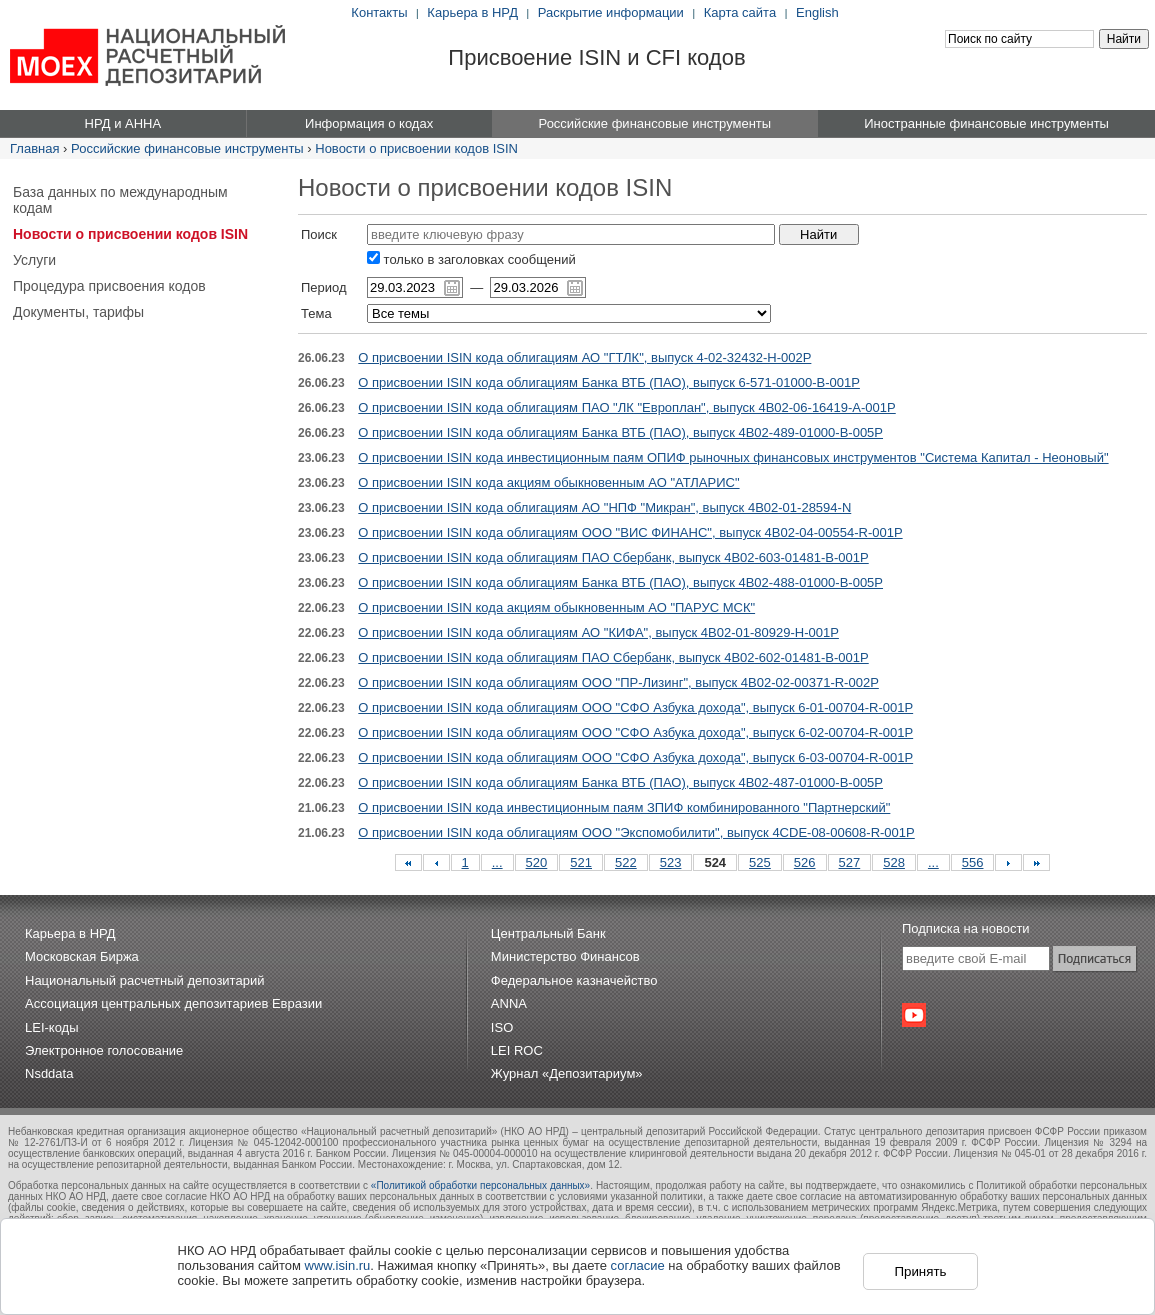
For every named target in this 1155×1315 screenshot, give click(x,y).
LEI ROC (517, 1050)
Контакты (379, 12)
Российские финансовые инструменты (187, 148)
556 (973, 862)
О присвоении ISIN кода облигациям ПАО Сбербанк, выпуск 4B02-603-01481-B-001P (613, 557)
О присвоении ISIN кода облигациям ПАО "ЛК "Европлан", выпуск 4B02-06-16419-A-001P (626, 407)
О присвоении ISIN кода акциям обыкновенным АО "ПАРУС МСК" (556, 607)
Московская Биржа (82, 956)
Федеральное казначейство (574, 980)
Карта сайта (740, 12)
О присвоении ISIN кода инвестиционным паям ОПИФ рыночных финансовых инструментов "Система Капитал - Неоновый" (733, 457)
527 (850, 862)
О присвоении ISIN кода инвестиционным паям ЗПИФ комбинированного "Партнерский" (624, 807)
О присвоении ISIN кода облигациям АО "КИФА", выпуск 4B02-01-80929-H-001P (598, 632)
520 (537, 862)
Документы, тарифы (78, 312)
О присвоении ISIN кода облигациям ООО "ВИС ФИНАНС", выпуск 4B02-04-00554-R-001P (630, 532)
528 (894, 862)
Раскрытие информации (611, 12)
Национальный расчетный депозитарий (144, 980)
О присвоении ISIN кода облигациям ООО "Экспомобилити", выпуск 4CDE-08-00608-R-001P (636, 832)
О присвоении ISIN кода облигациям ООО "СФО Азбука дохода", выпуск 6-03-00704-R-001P (635, 757)
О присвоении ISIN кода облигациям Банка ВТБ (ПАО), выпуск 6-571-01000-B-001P (609, 382)
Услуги (34, 260)
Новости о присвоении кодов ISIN (416, 148)
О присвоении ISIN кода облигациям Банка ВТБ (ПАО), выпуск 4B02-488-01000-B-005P (620, 582)
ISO (502, 1027)
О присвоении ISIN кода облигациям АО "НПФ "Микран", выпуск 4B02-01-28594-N (604, 507)
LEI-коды (52, 1027)
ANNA (509, 1003)
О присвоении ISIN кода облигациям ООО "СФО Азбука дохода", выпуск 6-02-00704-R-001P (635, 732)
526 (805, 862)
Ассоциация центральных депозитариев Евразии (173, 1003)
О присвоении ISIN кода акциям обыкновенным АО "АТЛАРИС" (548, 482)
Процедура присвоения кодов (109, 286)
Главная (34, 148)
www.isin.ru (338, 1265)
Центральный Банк (548, 933)
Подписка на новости (966, 928)
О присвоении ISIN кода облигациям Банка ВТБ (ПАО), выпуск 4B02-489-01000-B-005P (620, 432)
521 (581, 862)
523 (671, 862)
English (817, 12)
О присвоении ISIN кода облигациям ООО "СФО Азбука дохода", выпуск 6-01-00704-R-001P (635, 707)
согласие (638, 1265)
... (497, 862)
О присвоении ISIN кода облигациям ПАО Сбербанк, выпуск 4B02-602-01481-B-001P (613, 657)
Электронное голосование (104, 1050)
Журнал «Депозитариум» (567, 1073)
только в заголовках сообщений (471, 259)
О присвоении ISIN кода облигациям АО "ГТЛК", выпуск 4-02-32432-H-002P (584, 357)
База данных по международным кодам (120, 200)
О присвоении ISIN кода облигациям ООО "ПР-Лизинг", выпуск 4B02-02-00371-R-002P (618, 682)
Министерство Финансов (565, 956)
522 (626, 862)
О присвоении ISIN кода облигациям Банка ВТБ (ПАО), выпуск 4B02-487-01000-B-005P (620, 782)
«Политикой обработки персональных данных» (480, 1185)
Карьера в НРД (472, 12)
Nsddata (49, 1073)
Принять (920, 1271)
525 (760, 862)
